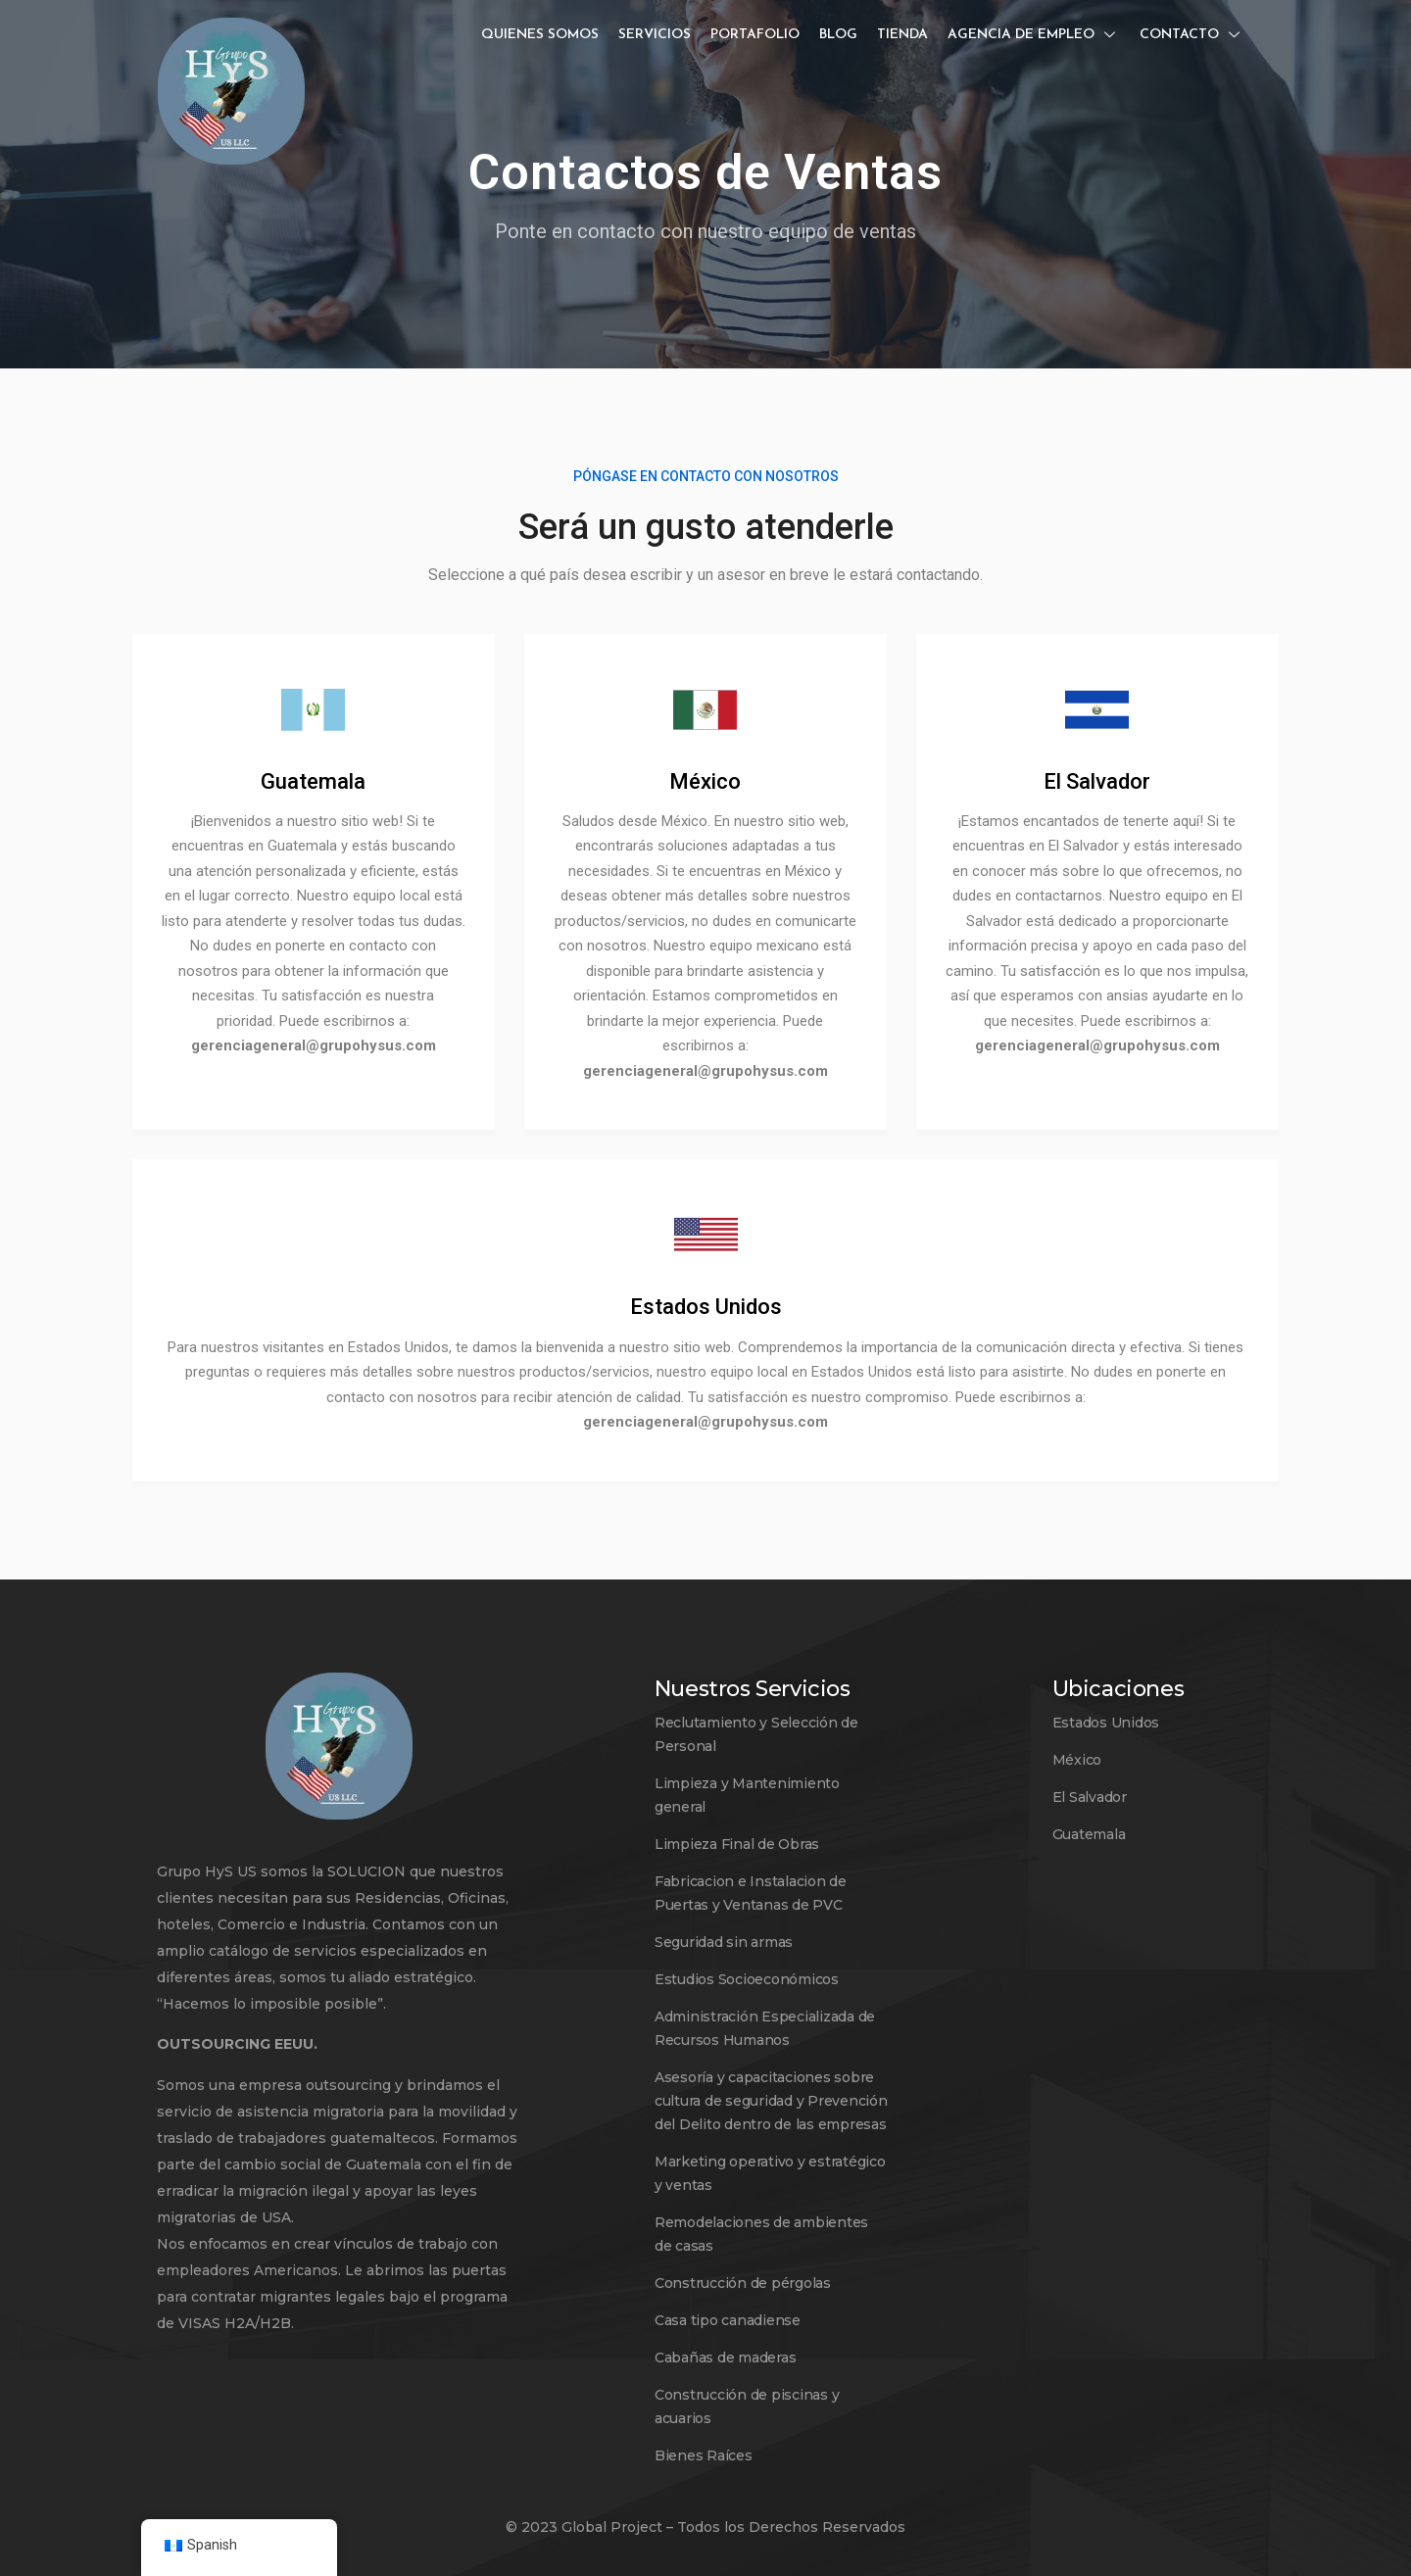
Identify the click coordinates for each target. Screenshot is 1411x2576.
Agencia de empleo (1034, 34)
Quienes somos (540, 34)
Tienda (902, 34)
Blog (838, 34)
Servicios (654, 34)
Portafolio (755, 34)
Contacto (1192, 34)
